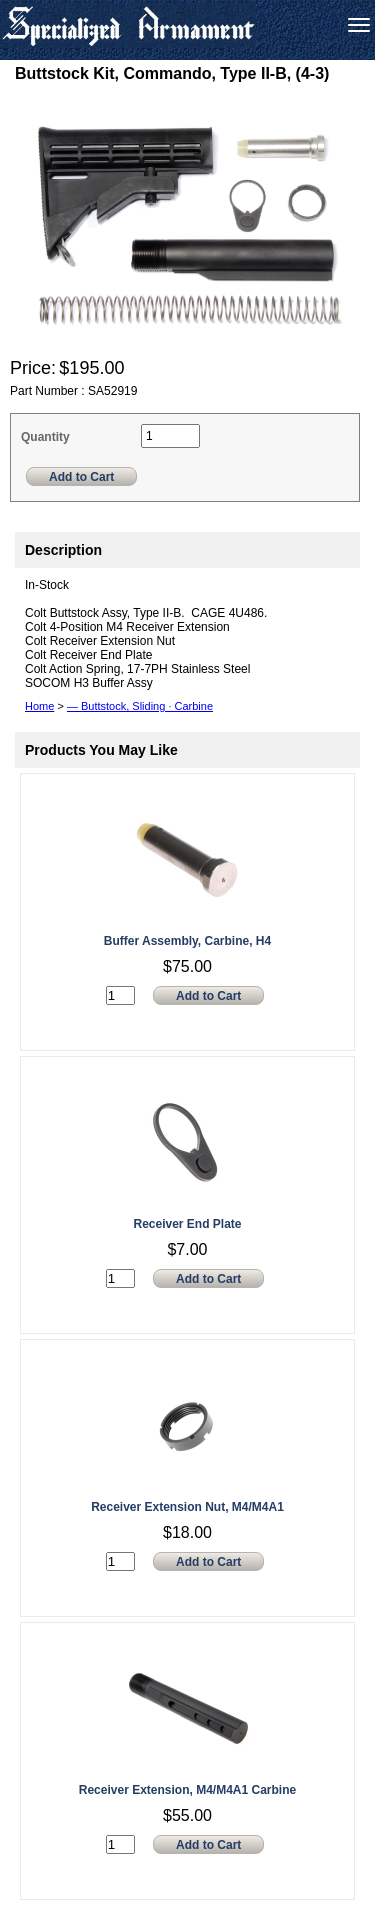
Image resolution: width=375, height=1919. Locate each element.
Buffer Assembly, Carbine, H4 (187, 941)
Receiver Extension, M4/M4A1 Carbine (187, 1790)
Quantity (45, 437)
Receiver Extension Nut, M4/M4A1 (187, 1507)
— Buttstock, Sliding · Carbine (140, 706)
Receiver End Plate (187, 1224)
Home (39, 706)
